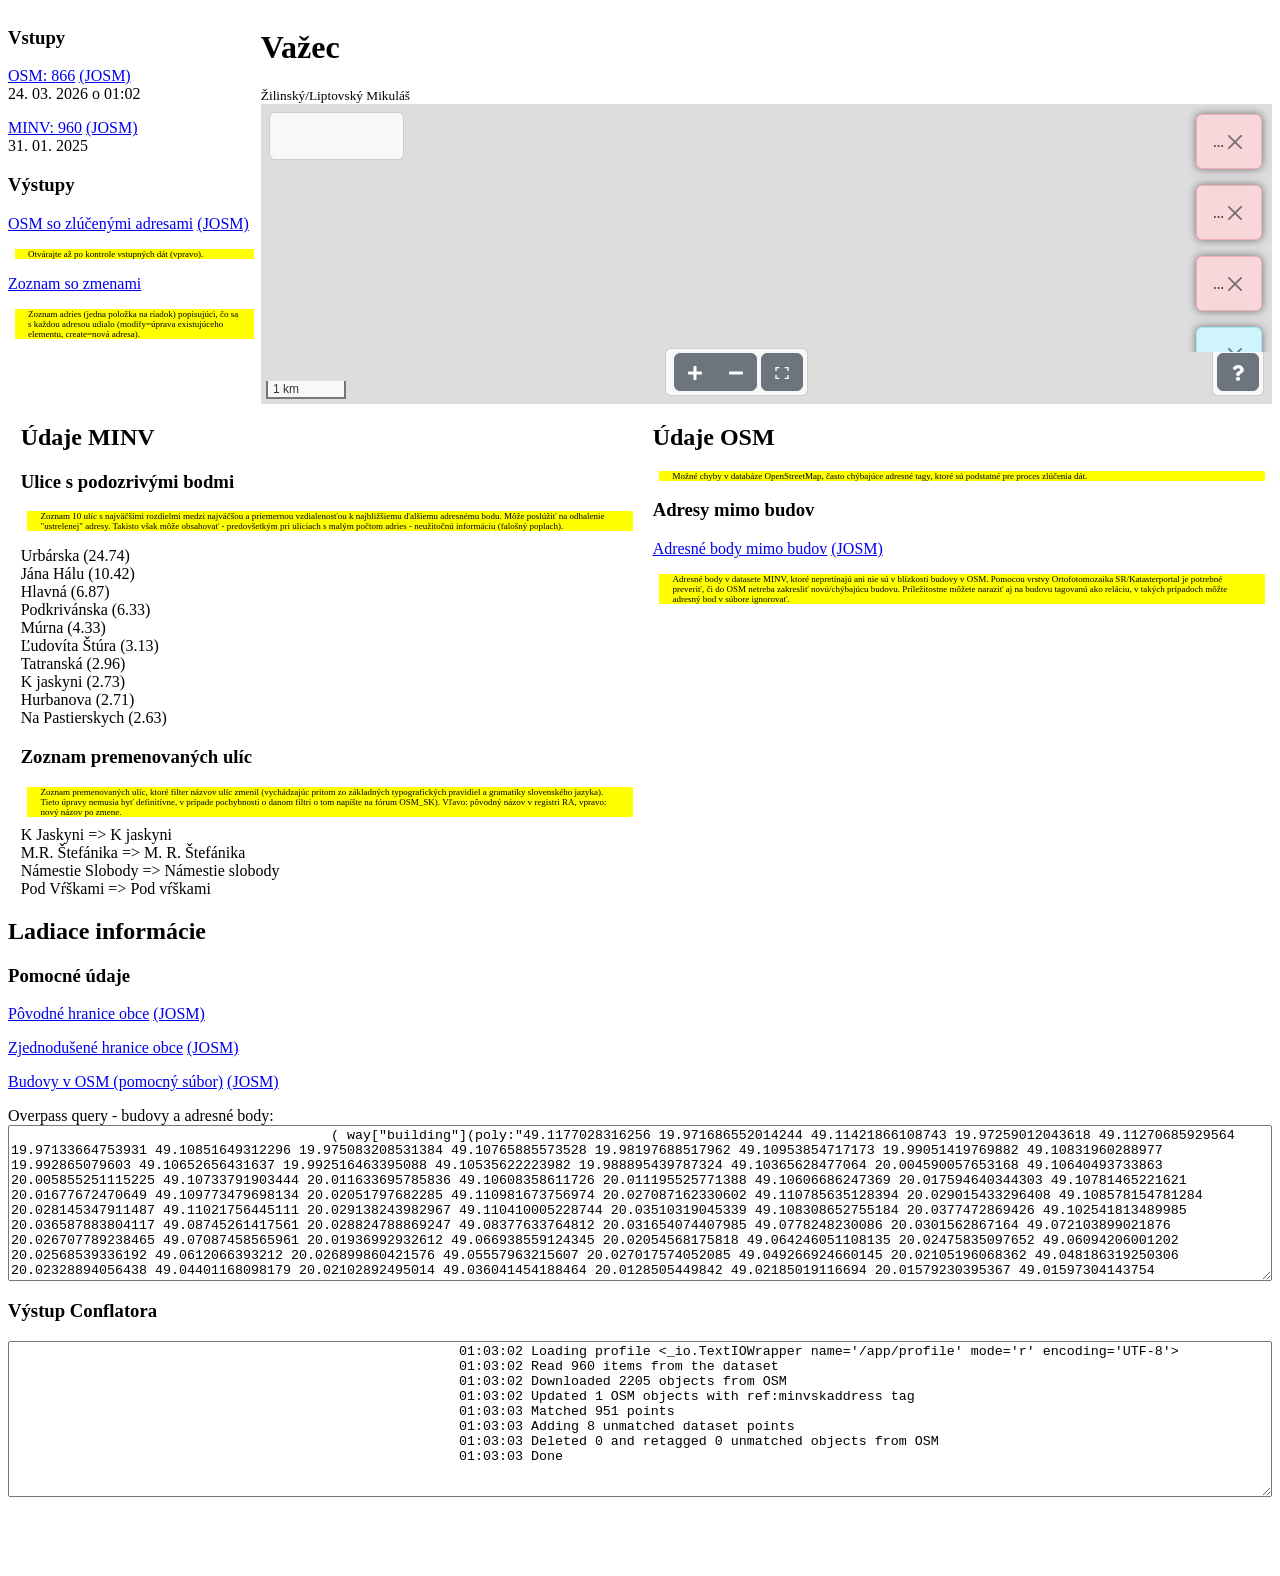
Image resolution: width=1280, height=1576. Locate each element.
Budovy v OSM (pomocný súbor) (115, 1081)
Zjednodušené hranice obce (95, 1047)
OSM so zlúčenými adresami (100, 223)
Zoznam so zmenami (74, 283)
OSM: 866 (41, 75)
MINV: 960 (45, 127)
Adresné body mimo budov (740, 548)
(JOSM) (105, 75)
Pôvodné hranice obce (78, 1013)
